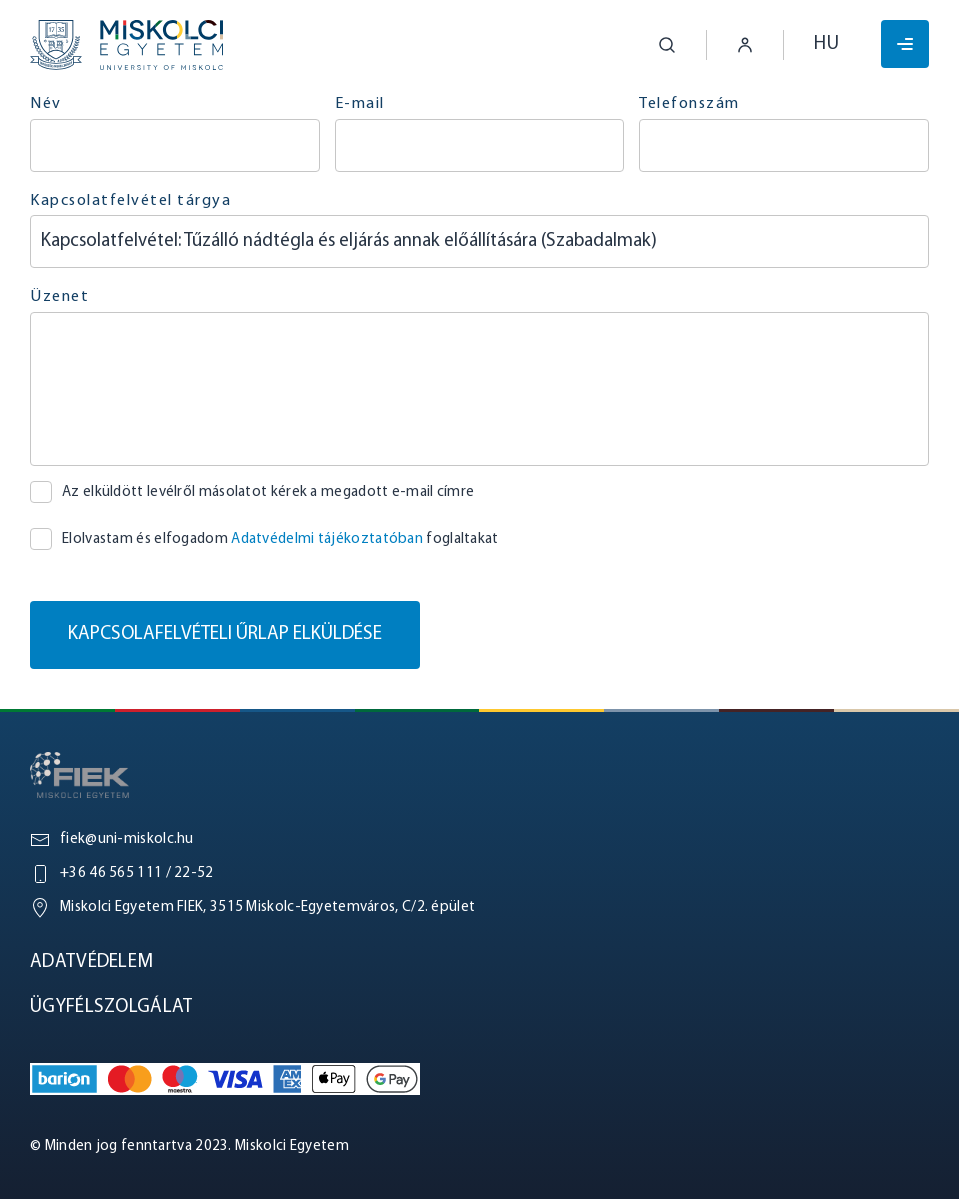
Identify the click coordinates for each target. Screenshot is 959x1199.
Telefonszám (689, 104)
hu (826, 44)
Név (46, 104)
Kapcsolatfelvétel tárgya (130, 201)
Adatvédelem (91, 962)
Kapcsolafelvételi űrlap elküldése (225, 634)
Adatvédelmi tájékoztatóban (327, 539)
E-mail (360, 104)
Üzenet (59, 297)
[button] (652, 45)
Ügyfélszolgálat (111, 1007)
